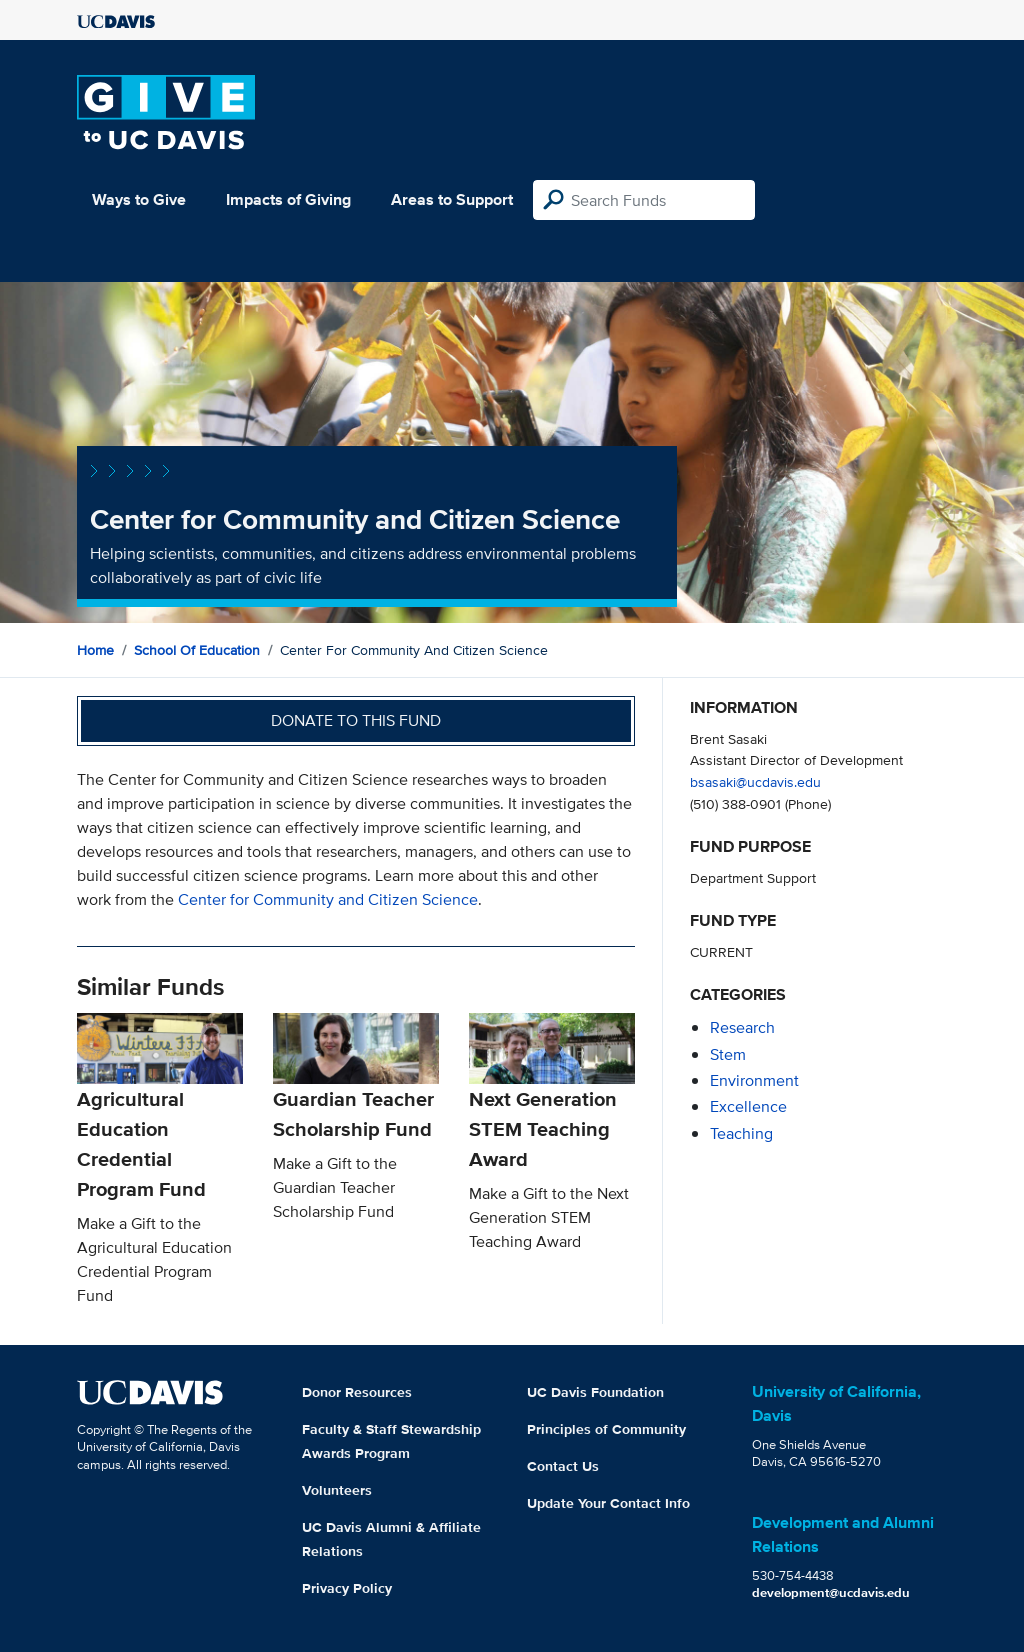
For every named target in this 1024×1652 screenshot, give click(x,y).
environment (754, 1080)
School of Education (197, 650)
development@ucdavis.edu (831, 1592)
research (742, 1027)
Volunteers (337, 1490)
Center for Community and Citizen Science (328, 899)
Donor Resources (357, 1392)
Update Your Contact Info (608, 1503)
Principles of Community (606, 1429)
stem (728, 1054)
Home (95, 650)
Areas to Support (452, 199)
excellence (748, 1106)
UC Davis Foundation (595, 1392)
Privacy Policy (347, 1588)
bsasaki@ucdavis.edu (755, 781)
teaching (741, 1133)
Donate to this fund (356, 720)
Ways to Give (139, 199)
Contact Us (563, 1466)
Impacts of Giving (288, 199)
